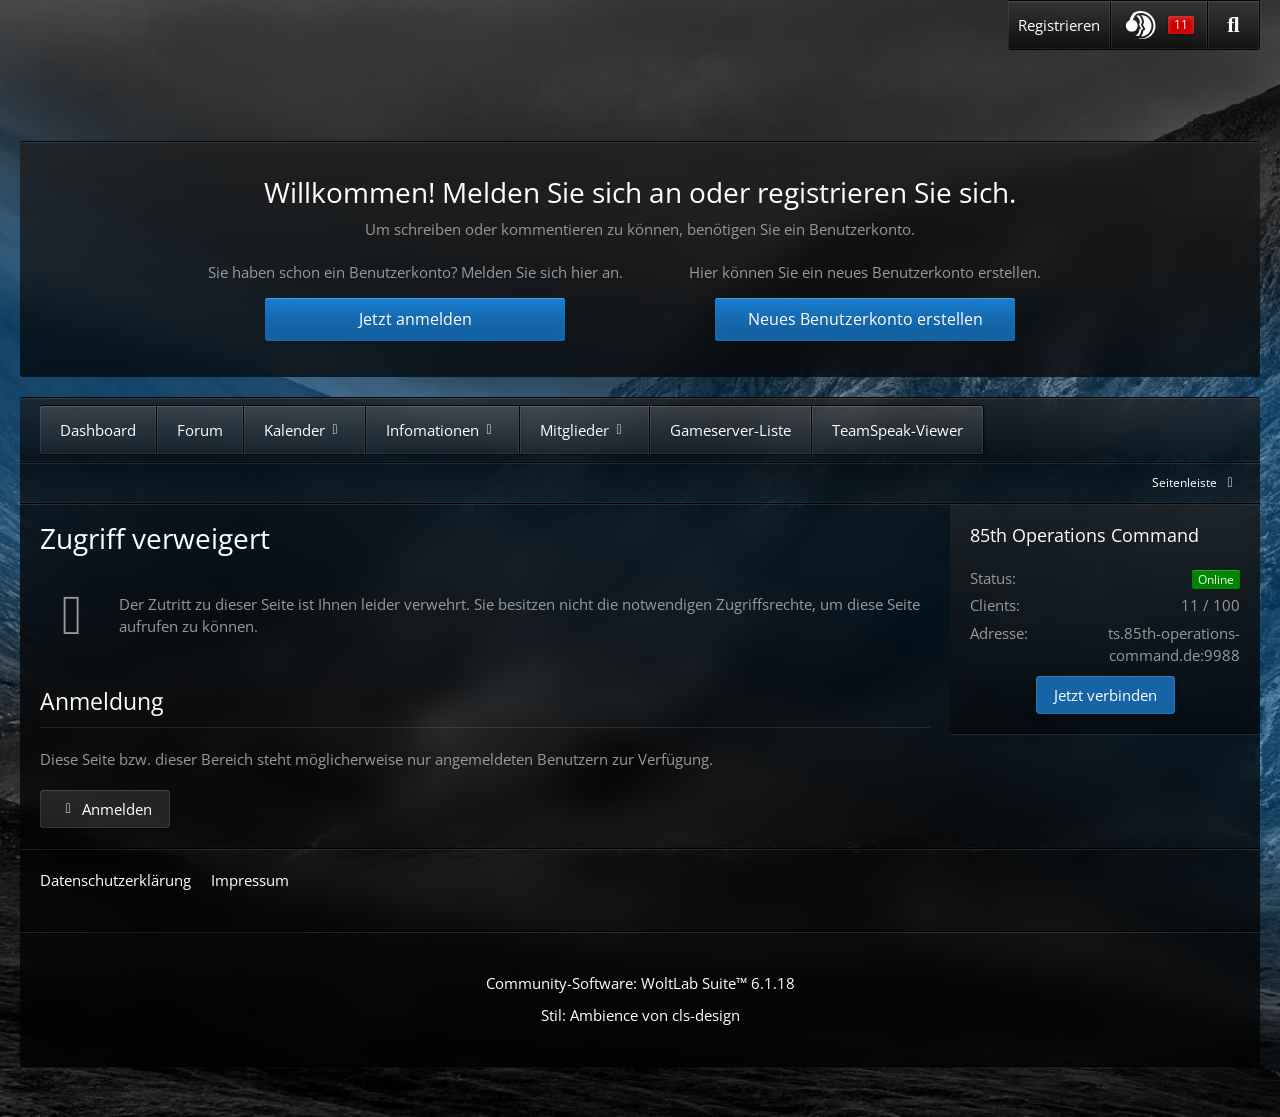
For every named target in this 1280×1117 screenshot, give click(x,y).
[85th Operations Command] (229, 88)
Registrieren (1059, 25)
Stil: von (640, 1015)
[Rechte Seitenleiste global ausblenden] (1196, 482)
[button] (1159, 25)
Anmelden (105, 809)
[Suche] (1233, 25)
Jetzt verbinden (1105, 695)
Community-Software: (640, 983)
